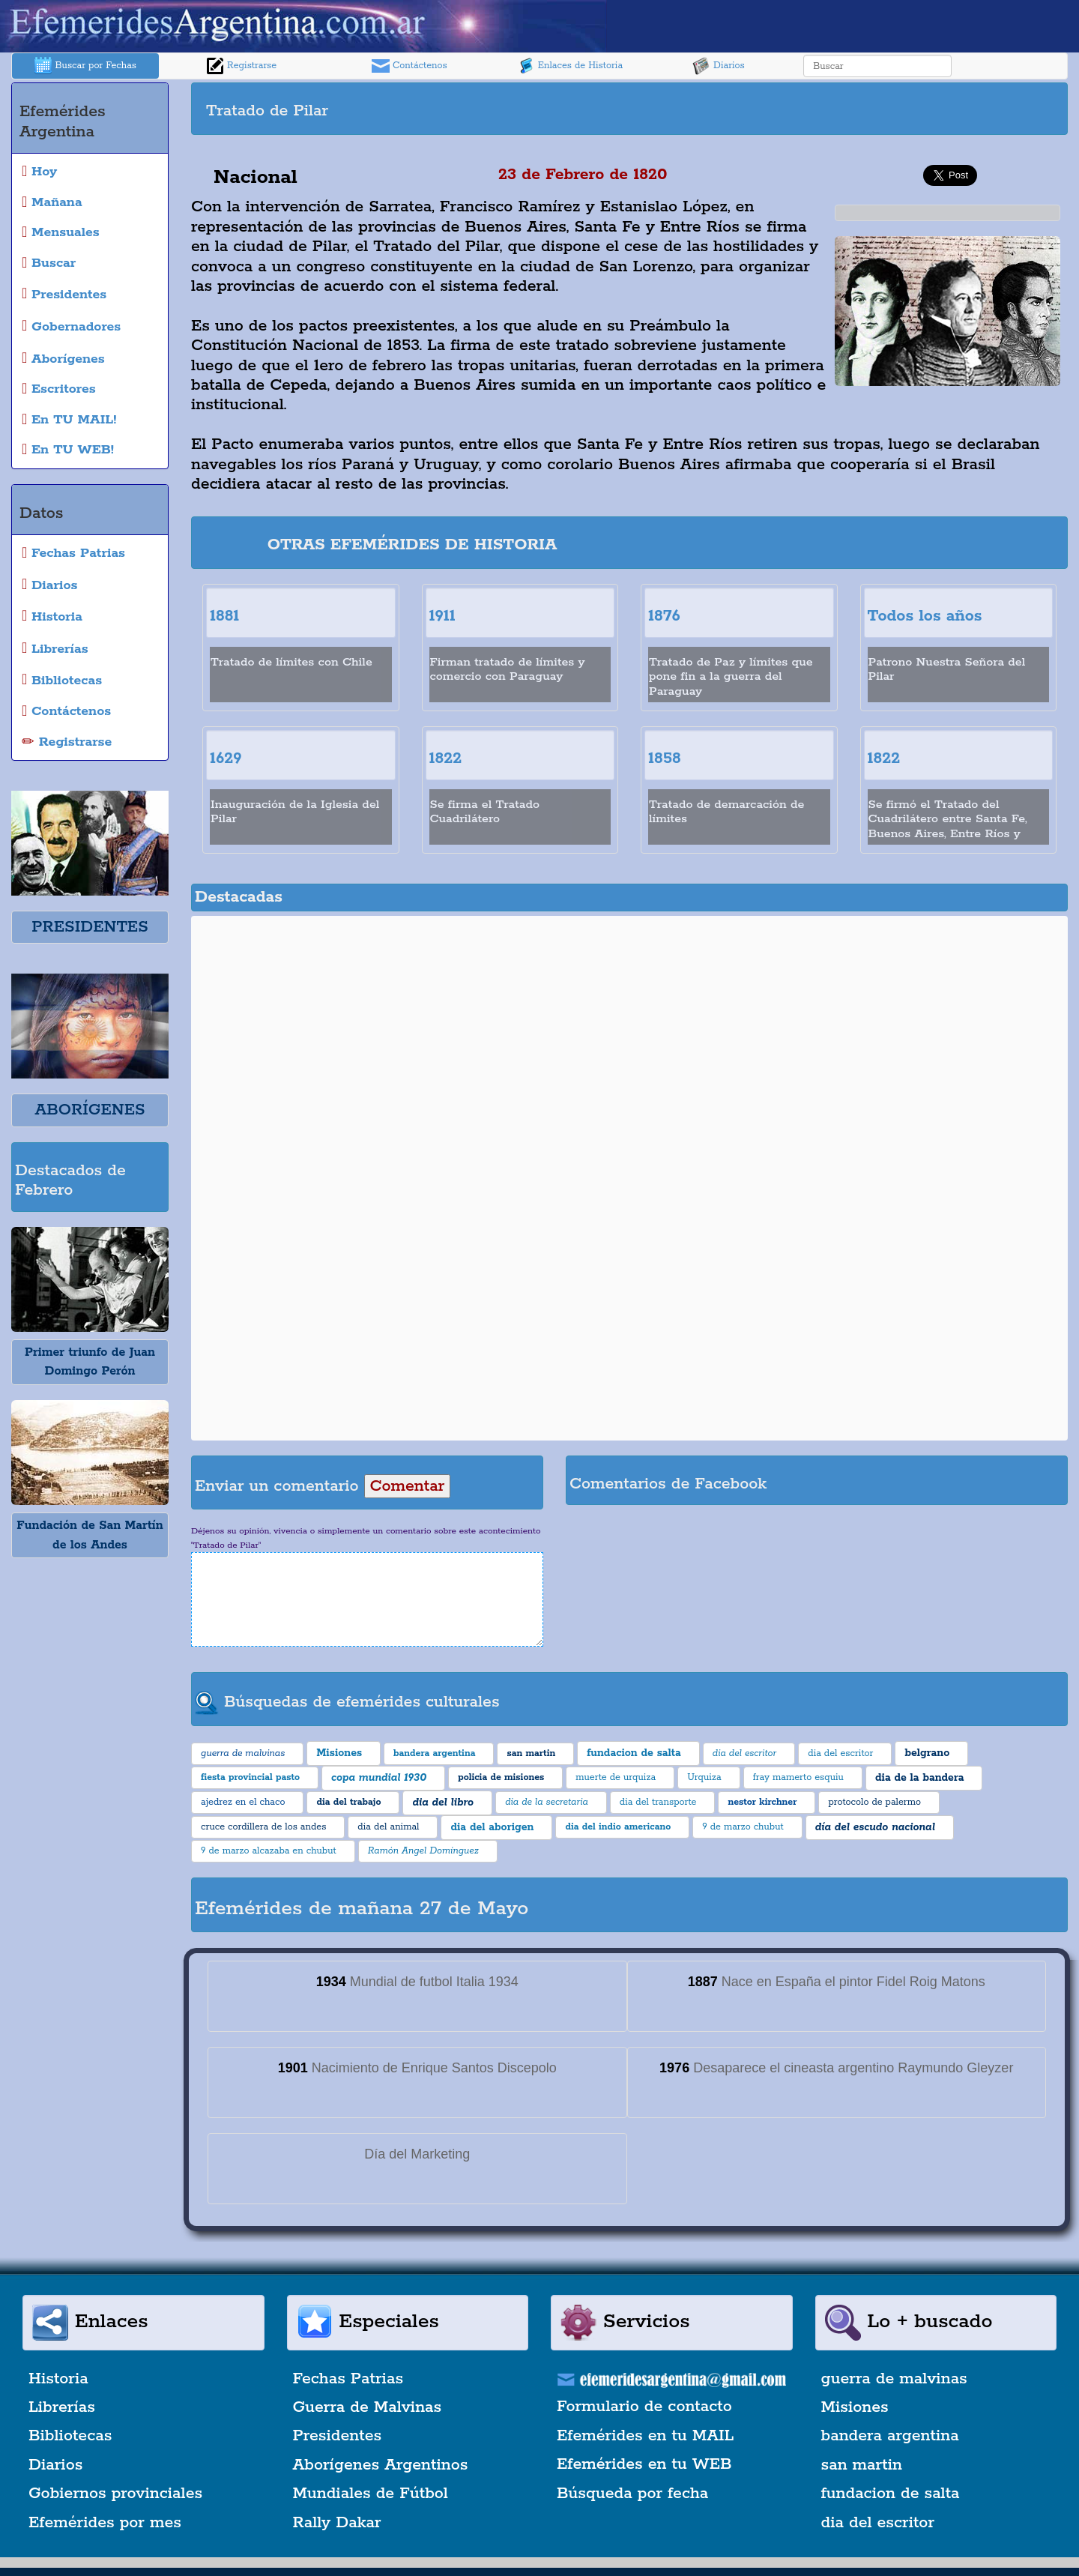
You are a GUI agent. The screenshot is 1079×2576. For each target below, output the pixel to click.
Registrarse (241, 66)
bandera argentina (890, 2435)
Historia (58, 2378)
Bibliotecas (70, 2435)
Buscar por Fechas (85, 66)
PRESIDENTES (89, 927)
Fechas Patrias (348, 2378)
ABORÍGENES (89, 1110)
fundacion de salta (890, 2493)
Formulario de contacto (644, 2406)
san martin (862, 2465)
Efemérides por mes (104, 2522)
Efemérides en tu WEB (644, 2464)
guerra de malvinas (894, 2378)
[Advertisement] (846, 108)
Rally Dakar (337, 2522)
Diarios (718, 66)
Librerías (61, 2407)
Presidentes (337, 2435)
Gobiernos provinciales (115, 2493)
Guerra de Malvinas (367, 2407)
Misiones (855, 2407)
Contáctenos (409, 66)
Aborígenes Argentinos (380, 2465)
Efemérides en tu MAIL (645, 2435)
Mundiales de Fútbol (370, 2493)
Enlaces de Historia (570, 66)
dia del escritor (877, 2522)
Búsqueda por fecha (632, 2493)
